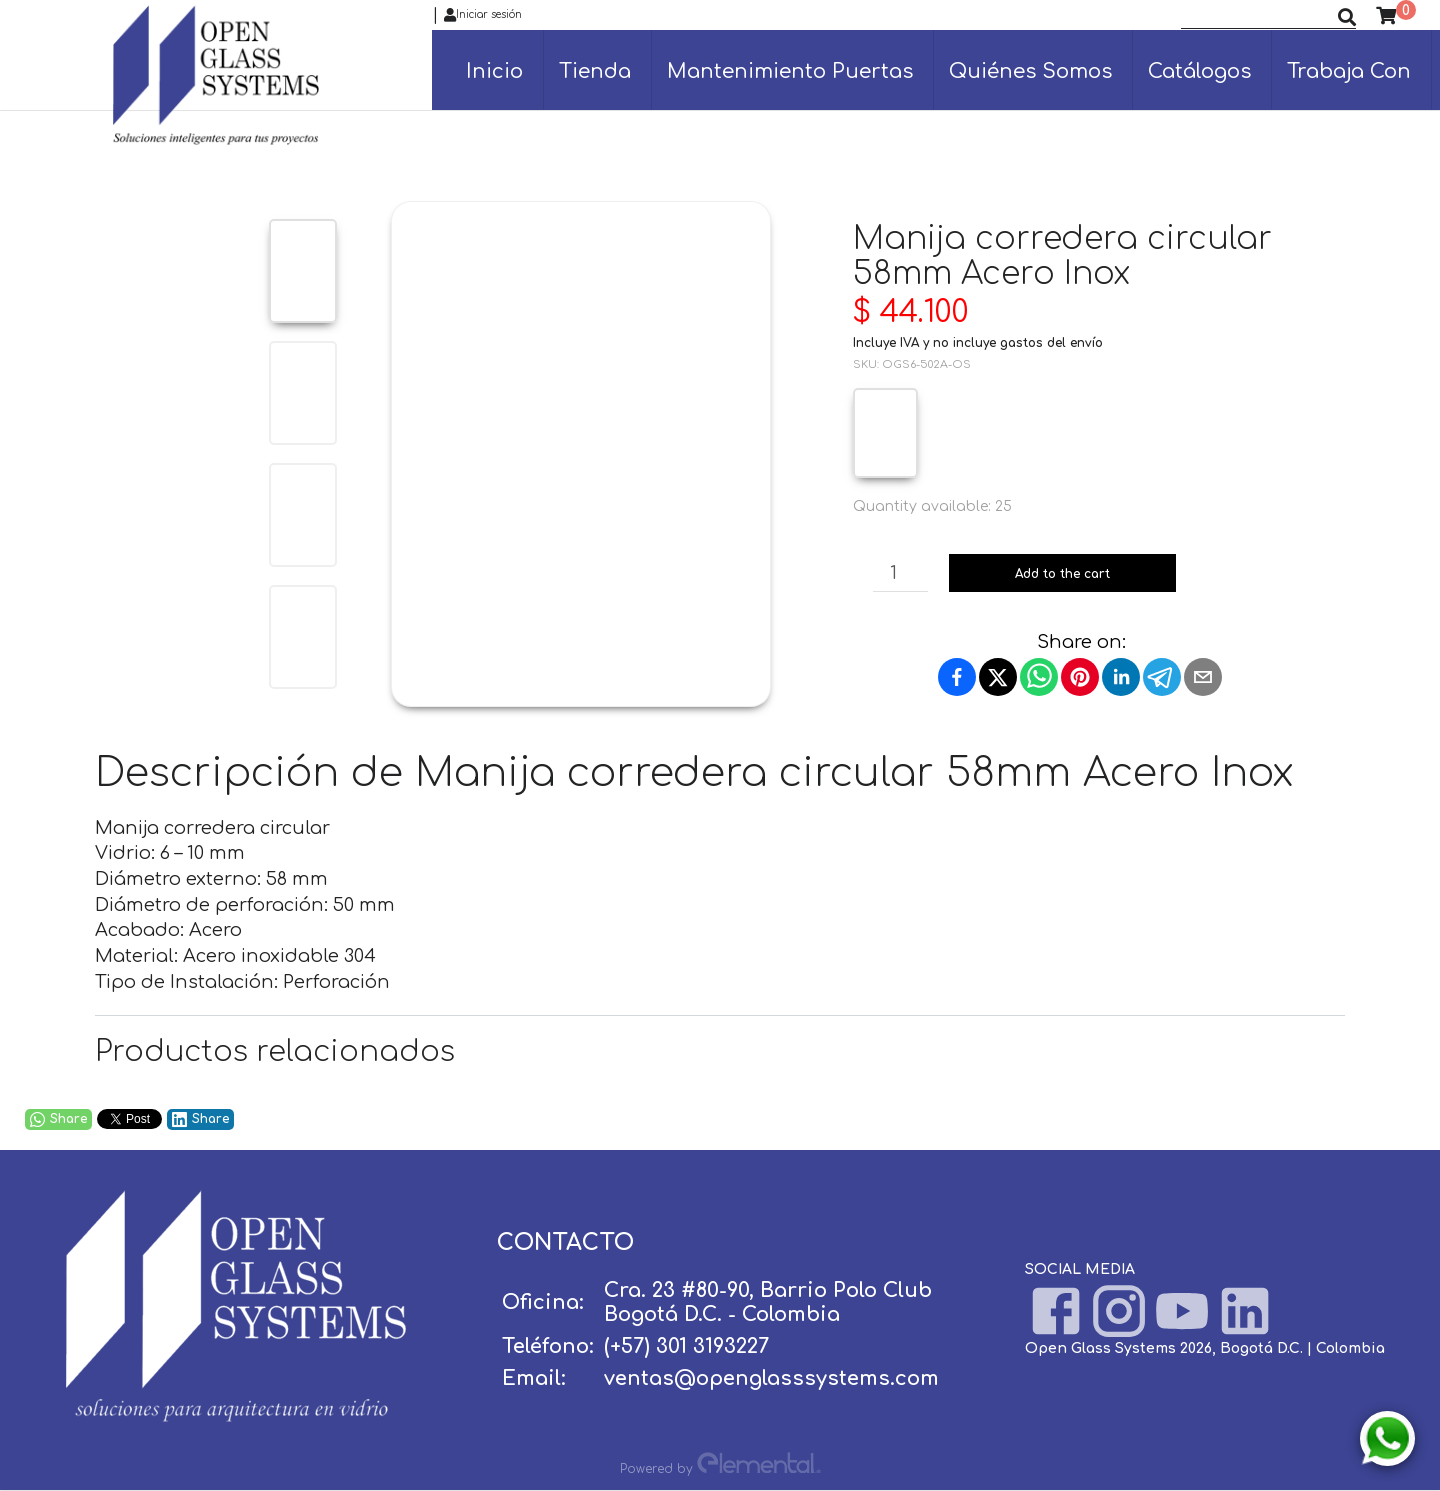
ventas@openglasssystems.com (771, 1378)
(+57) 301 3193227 (686, 1346)
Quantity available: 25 (932, 506)
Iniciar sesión (483, 15)
